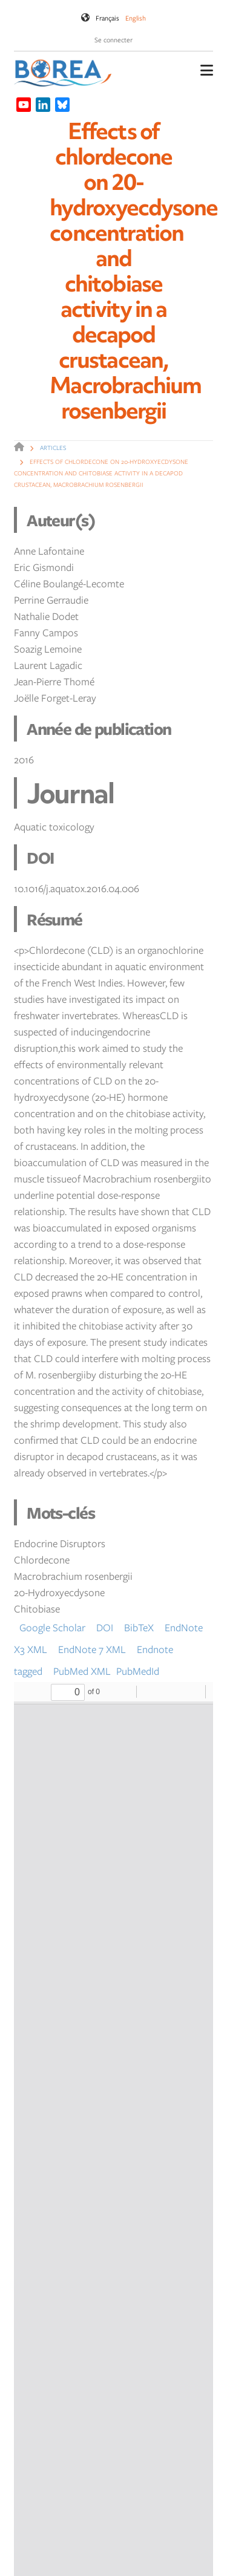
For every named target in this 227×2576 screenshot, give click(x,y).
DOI (104, 1627)
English (135, 17)
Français (107, 17)
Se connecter (113, 39)
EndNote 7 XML (92, 1649)
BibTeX (139, 1627)
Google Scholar (52, 1627)
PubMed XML (82, 1671)
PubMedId (137, 1671)
